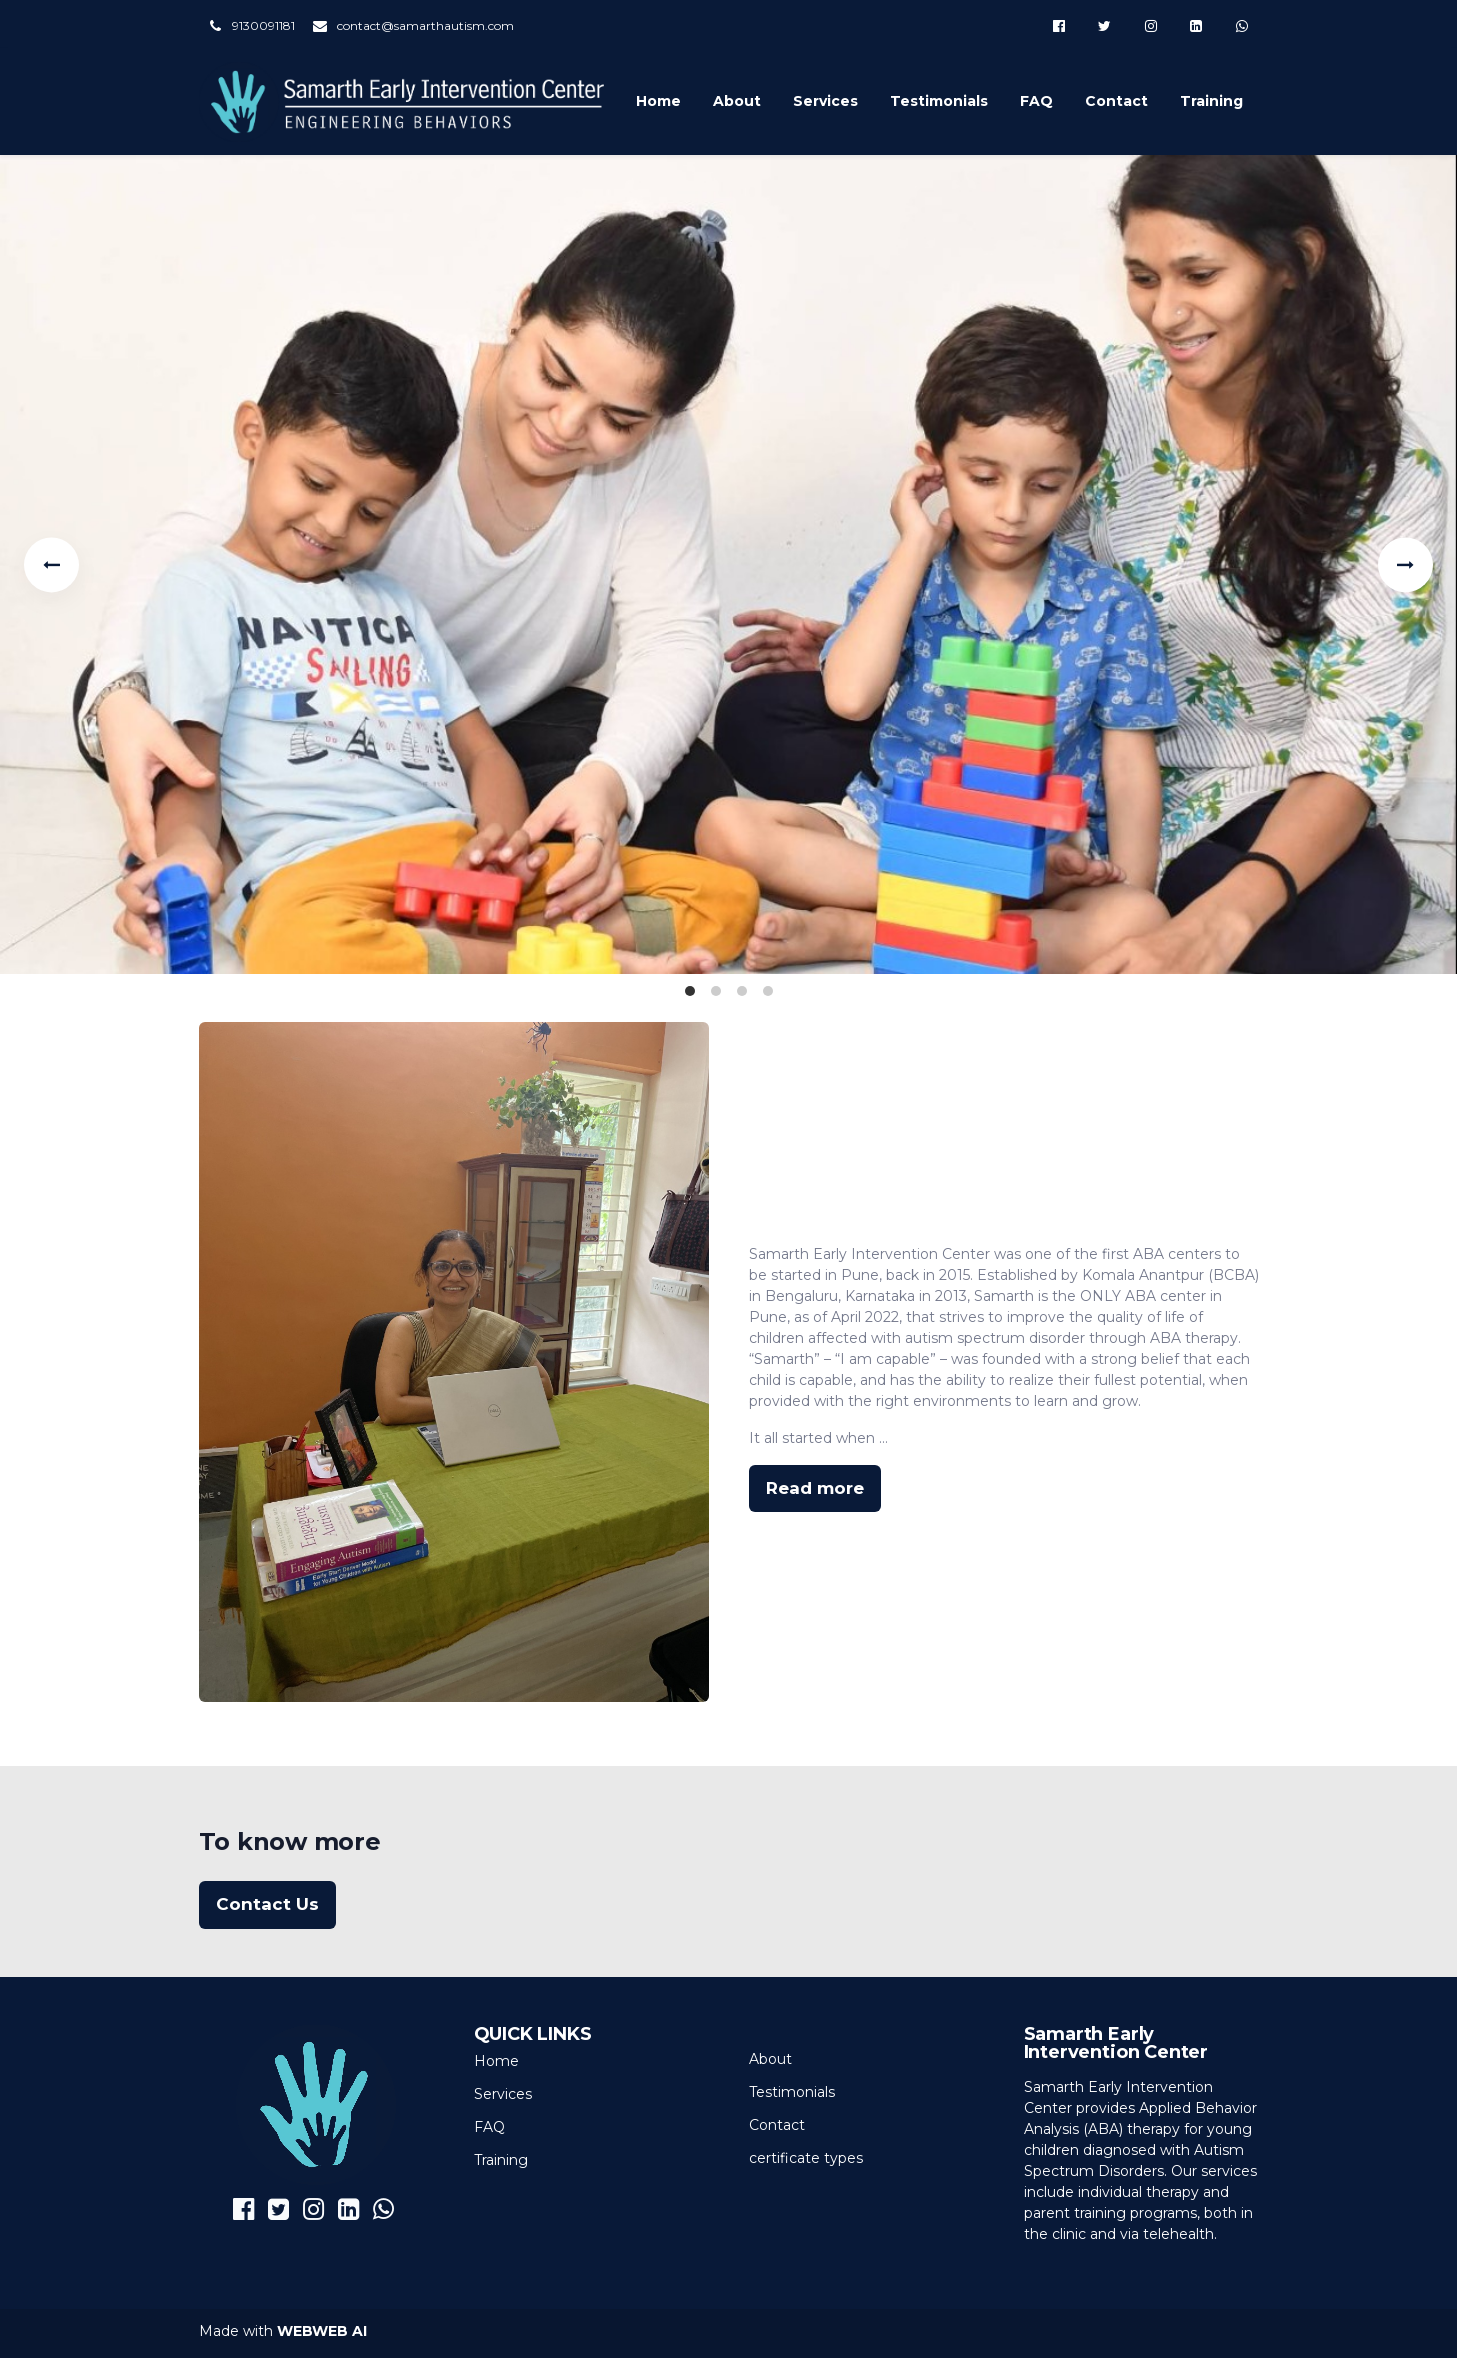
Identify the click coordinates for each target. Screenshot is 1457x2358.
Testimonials (939, 101)
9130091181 (263, 25)
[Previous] (51, 564)
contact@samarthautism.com (425, 25)
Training (1211, 101)
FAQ (1036, 101)
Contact (1116, 101)
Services (825, 101)
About (737, 101)
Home (658, 101)
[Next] (1405, 564)
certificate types (806, 2158)
